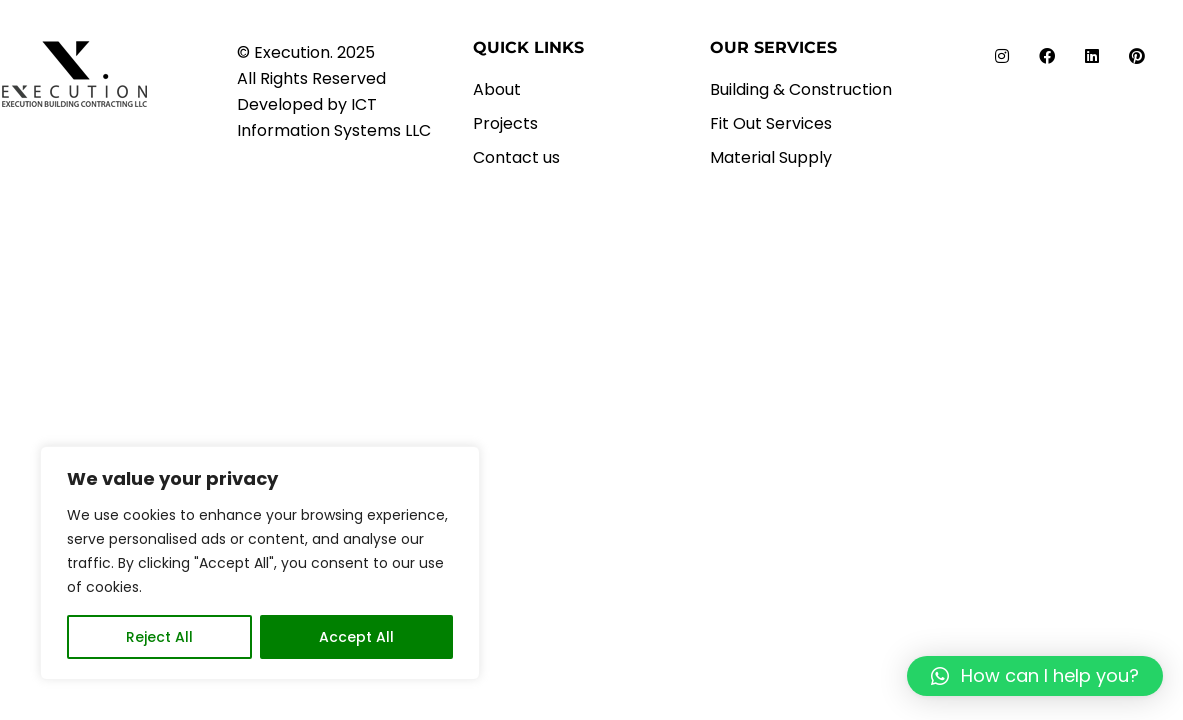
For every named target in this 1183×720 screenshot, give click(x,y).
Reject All (159, 637)
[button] (1035, 676)
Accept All (356, 637)
